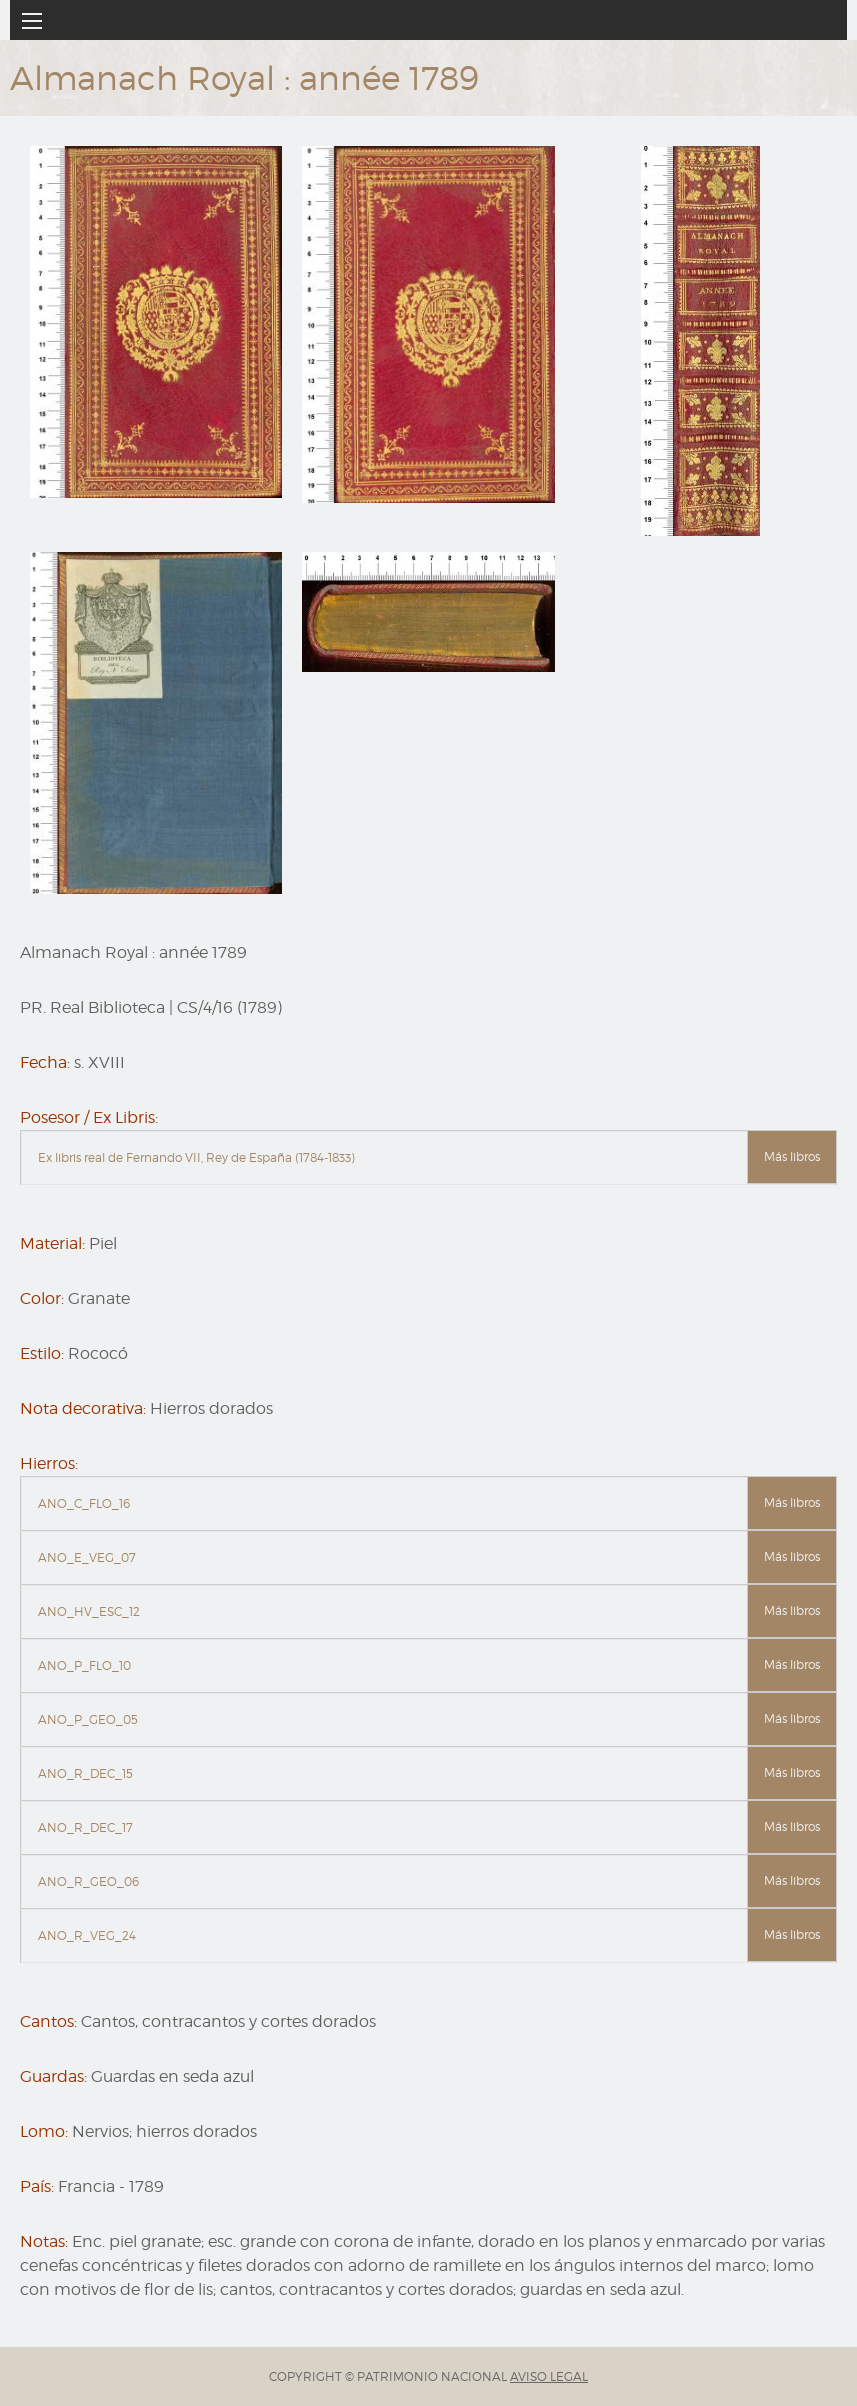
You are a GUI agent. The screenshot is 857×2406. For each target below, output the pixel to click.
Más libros (792, 1156)
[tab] (428, 1158)
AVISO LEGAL (549, 2376)
